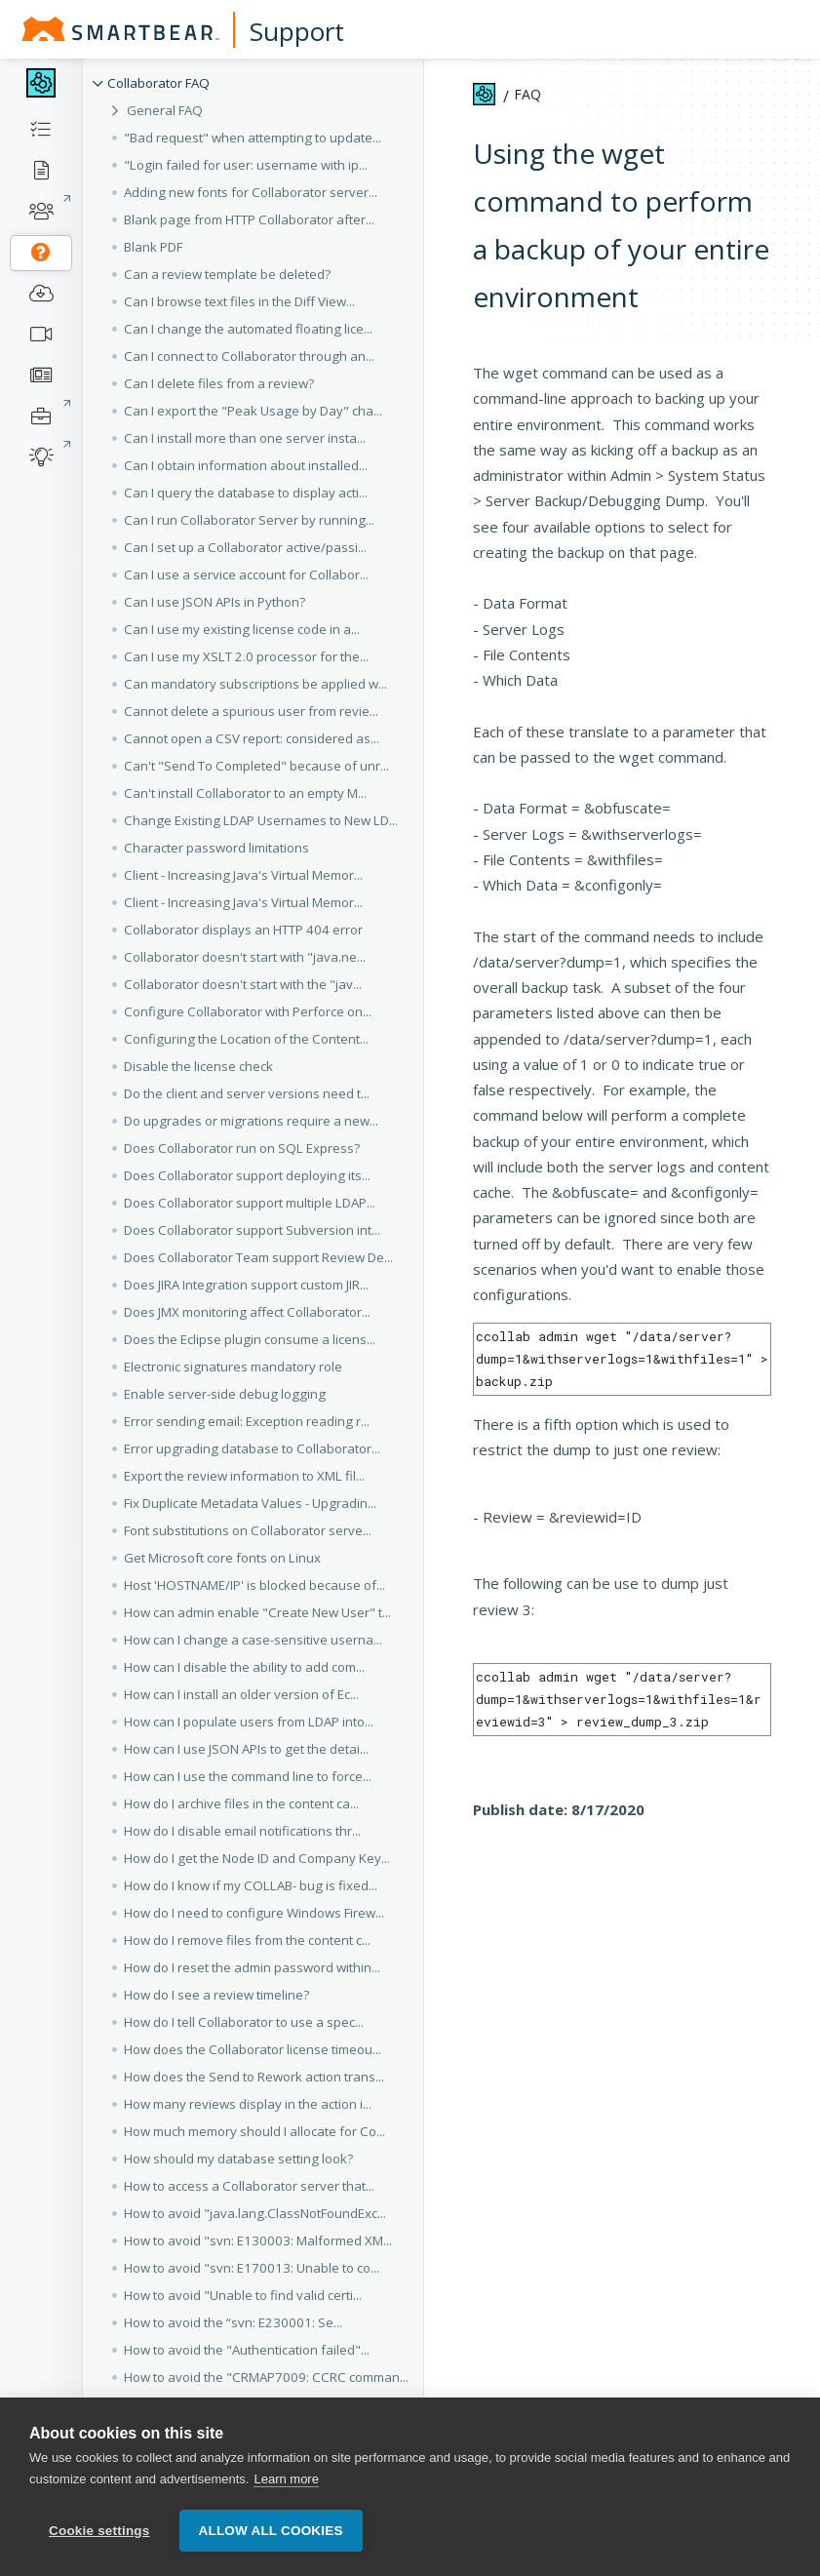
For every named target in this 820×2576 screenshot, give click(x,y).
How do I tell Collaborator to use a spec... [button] (244, 2022)
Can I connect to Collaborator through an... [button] (249, 356)
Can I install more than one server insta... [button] (245, 438)
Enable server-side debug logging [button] (225, 1394)
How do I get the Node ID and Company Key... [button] (257, 1858)
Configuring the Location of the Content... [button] (246, 1039)
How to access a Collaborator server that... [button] (249, 2186)
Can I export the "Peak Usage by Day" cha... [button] (253, 410)
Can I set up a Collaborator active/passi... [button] (245, 547)
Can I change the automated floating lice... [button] (248, 328)
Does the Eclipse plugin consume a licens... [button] (249, 1339)
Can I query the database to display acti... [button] (246, 492)
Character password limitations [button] (216, 847)
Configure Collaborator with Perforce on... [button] (247, 1011)
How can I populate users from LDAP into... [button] (248, 1721)
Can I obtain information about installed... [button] (246, 465)
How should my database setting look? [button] (238, 2158)
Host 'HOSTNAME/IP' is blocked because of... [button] (254, 1585)
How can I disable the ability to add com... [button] (244, 1667)
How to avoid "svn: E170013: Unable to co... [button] (251, 2268)
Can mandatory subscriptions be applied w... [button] (255, 684)
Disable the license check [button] (198, 1066)
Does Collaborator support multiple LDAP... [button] (249, 1202)
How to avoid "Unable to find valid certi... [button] (243, 2295)
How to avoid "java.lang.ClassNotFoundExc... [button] (255, 2213)
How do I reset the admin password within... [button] (252, 1967)
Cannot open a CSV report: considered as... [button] (251, 738)
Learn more (286, 2479)
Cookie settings (99, 2530)
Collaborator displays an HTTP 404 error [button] (243, 929)
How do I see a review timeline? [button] (216, 1994)
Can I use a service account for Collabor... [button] (246, 574)
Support (297, 31)
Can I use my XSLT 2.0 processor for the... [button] (246, 656)
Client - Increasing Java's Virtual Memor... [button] (243, 875)
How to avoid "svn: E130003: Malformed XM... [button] (258, 2240)
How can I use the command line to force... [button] (247, 1776)
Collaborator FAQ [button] (158, 83)
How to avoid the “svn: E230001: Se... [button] (233, 2322)
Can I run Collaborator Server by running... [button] (249, 520)
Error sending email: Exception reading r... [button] (247, 1421)
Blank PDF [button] (153, 247)
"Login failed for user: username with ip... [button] (246, 165)
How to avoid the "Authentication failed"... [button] (247, 2349)
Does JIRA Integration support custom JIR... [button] (246, 1284)
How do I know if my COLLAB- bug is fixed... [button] (250, 1885)
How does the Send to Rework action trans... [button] (254, 2076)
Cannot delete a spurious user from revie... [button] (251, 711)
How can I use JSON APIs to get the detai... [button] (246, 1749)
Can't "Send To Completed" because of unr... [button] (256, 765)
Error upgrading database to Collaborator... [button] (252, 1448)
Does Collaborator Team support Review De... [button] (258, 1257)
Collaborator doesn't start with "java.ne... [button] (245, 957)
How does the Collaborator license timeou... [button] (252, 2049)
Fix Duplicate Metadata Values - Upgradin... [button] (250, 1503)
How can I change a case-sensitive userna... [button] (253, 1639)
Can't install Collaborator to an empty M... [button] (245, 793)
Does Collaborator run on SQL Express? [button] (242, 1148)
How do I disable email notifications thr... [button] (242, 1831)
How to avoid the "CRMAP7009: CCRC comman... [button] (266, 2377)
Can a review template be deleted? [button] (227, 274)
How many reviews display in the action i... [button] (247, 2104)
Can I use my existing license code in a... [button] (242, 629)
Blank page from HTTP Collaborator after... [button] (249, 219)
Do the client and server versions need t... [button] (247, 1093)
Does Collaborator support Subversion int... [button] (252, 1230)
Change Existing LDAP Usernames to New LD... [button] (261, 820)
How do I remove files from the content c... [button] (247, 1940)
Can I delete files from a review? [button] (219, 383)
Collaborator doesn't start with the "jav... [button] (243, 984)
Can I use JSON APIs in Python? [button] (214, 602)
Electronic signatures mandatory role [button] (233, 1366)
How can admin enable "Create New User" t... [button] (257, 1612)
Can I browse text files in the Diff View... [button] (239, 301)
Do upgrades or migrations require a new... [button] (251, 1120)
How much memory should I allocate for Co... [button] (254, 2131)
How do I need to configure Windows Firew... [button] (254, 1913)
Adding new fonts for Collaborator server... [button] (250, 192)
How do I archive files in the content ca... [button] (241, 1803)
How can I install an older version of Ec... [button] (241, 1694)
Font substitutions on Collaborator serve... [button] (247, 1530)
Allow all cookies (271, 2530)
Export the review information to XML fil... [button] (244, 1476)
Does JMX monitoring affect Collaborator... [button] (247, 1312)
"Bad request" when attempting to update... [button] (252, 137)
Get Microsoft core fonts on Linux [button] (222, 1557)
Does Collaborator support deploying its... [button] (247, 1175)
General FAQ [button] (165, 110)
